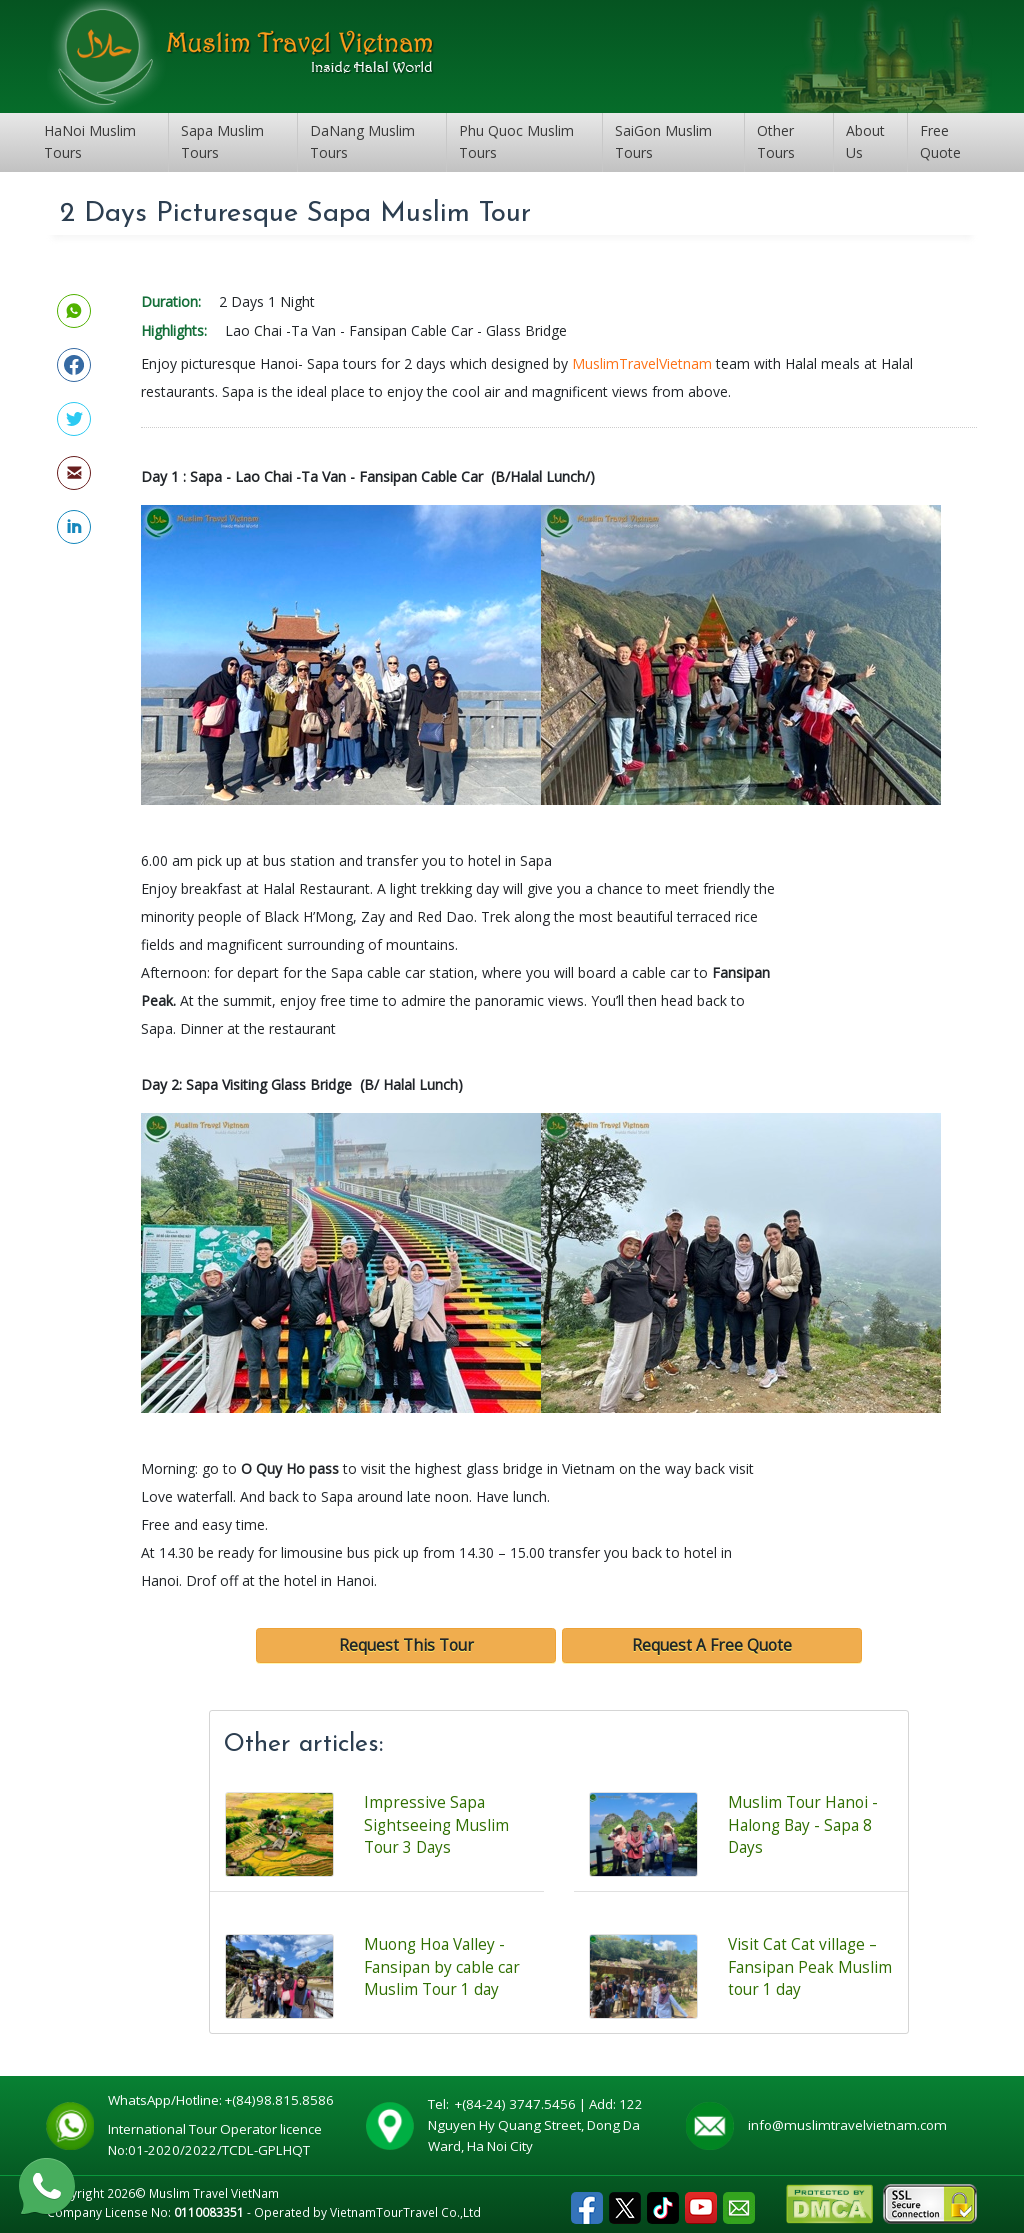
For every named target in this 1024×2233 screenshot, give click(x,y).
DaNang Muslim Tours (362, 141)
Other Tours (776, 141)
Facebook (587, 2202)
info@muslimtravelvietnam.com (847, 2125)
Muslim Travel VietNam (214, 2193)
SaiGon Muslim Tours (663, 141)
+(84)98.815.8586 (282, 2100)
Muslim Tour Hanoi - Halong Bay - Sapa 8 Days (803, 1825)
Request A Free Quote (712, 1645)
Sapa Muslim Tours (222, 141)
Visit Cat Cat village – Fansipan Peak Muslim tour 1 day (810, 1967)
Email (739, 2202)
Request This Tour (406, 1645)
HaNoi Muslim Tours (90, 141)
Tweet (625, 2202)
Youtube (701, 2202)
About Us (865, 141)
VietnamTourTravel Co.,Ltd (405, 2212)
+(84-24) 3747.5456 (517, 2104)
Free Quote (940, 141)
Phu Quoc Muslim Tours (516, 141)
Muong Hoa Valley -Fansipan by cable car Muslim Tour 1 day (442, 1967)
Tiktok (663, 2202)
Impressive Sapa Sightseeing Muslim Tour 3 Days (436, 1825)
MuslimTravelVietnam (642, 363)
